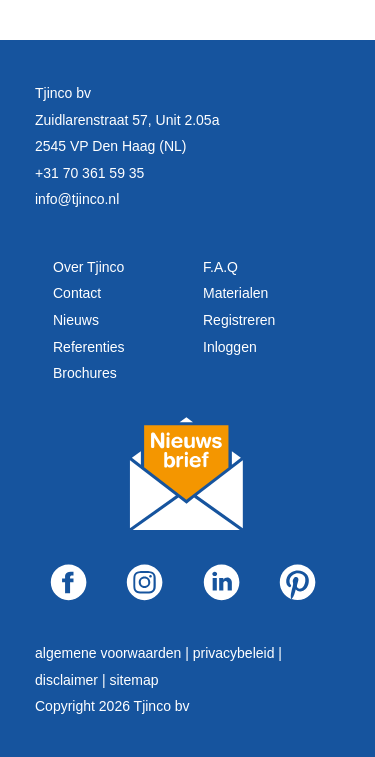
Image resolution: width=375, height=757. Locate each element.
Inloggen (230, 347)
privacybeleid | (237, 653)
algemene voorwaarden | (114, 653)
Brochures (85, 373)
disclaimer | (72, 680)
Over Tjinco (88, 267)
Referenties (89, 347)
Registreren (239, 320)
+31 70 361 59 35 (89, 173)
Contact (77, 293)
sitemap (133, 680)
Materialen (235, 293)
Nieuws (76, 320)
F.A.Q (220, 267)
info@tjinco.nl (77, 199)
